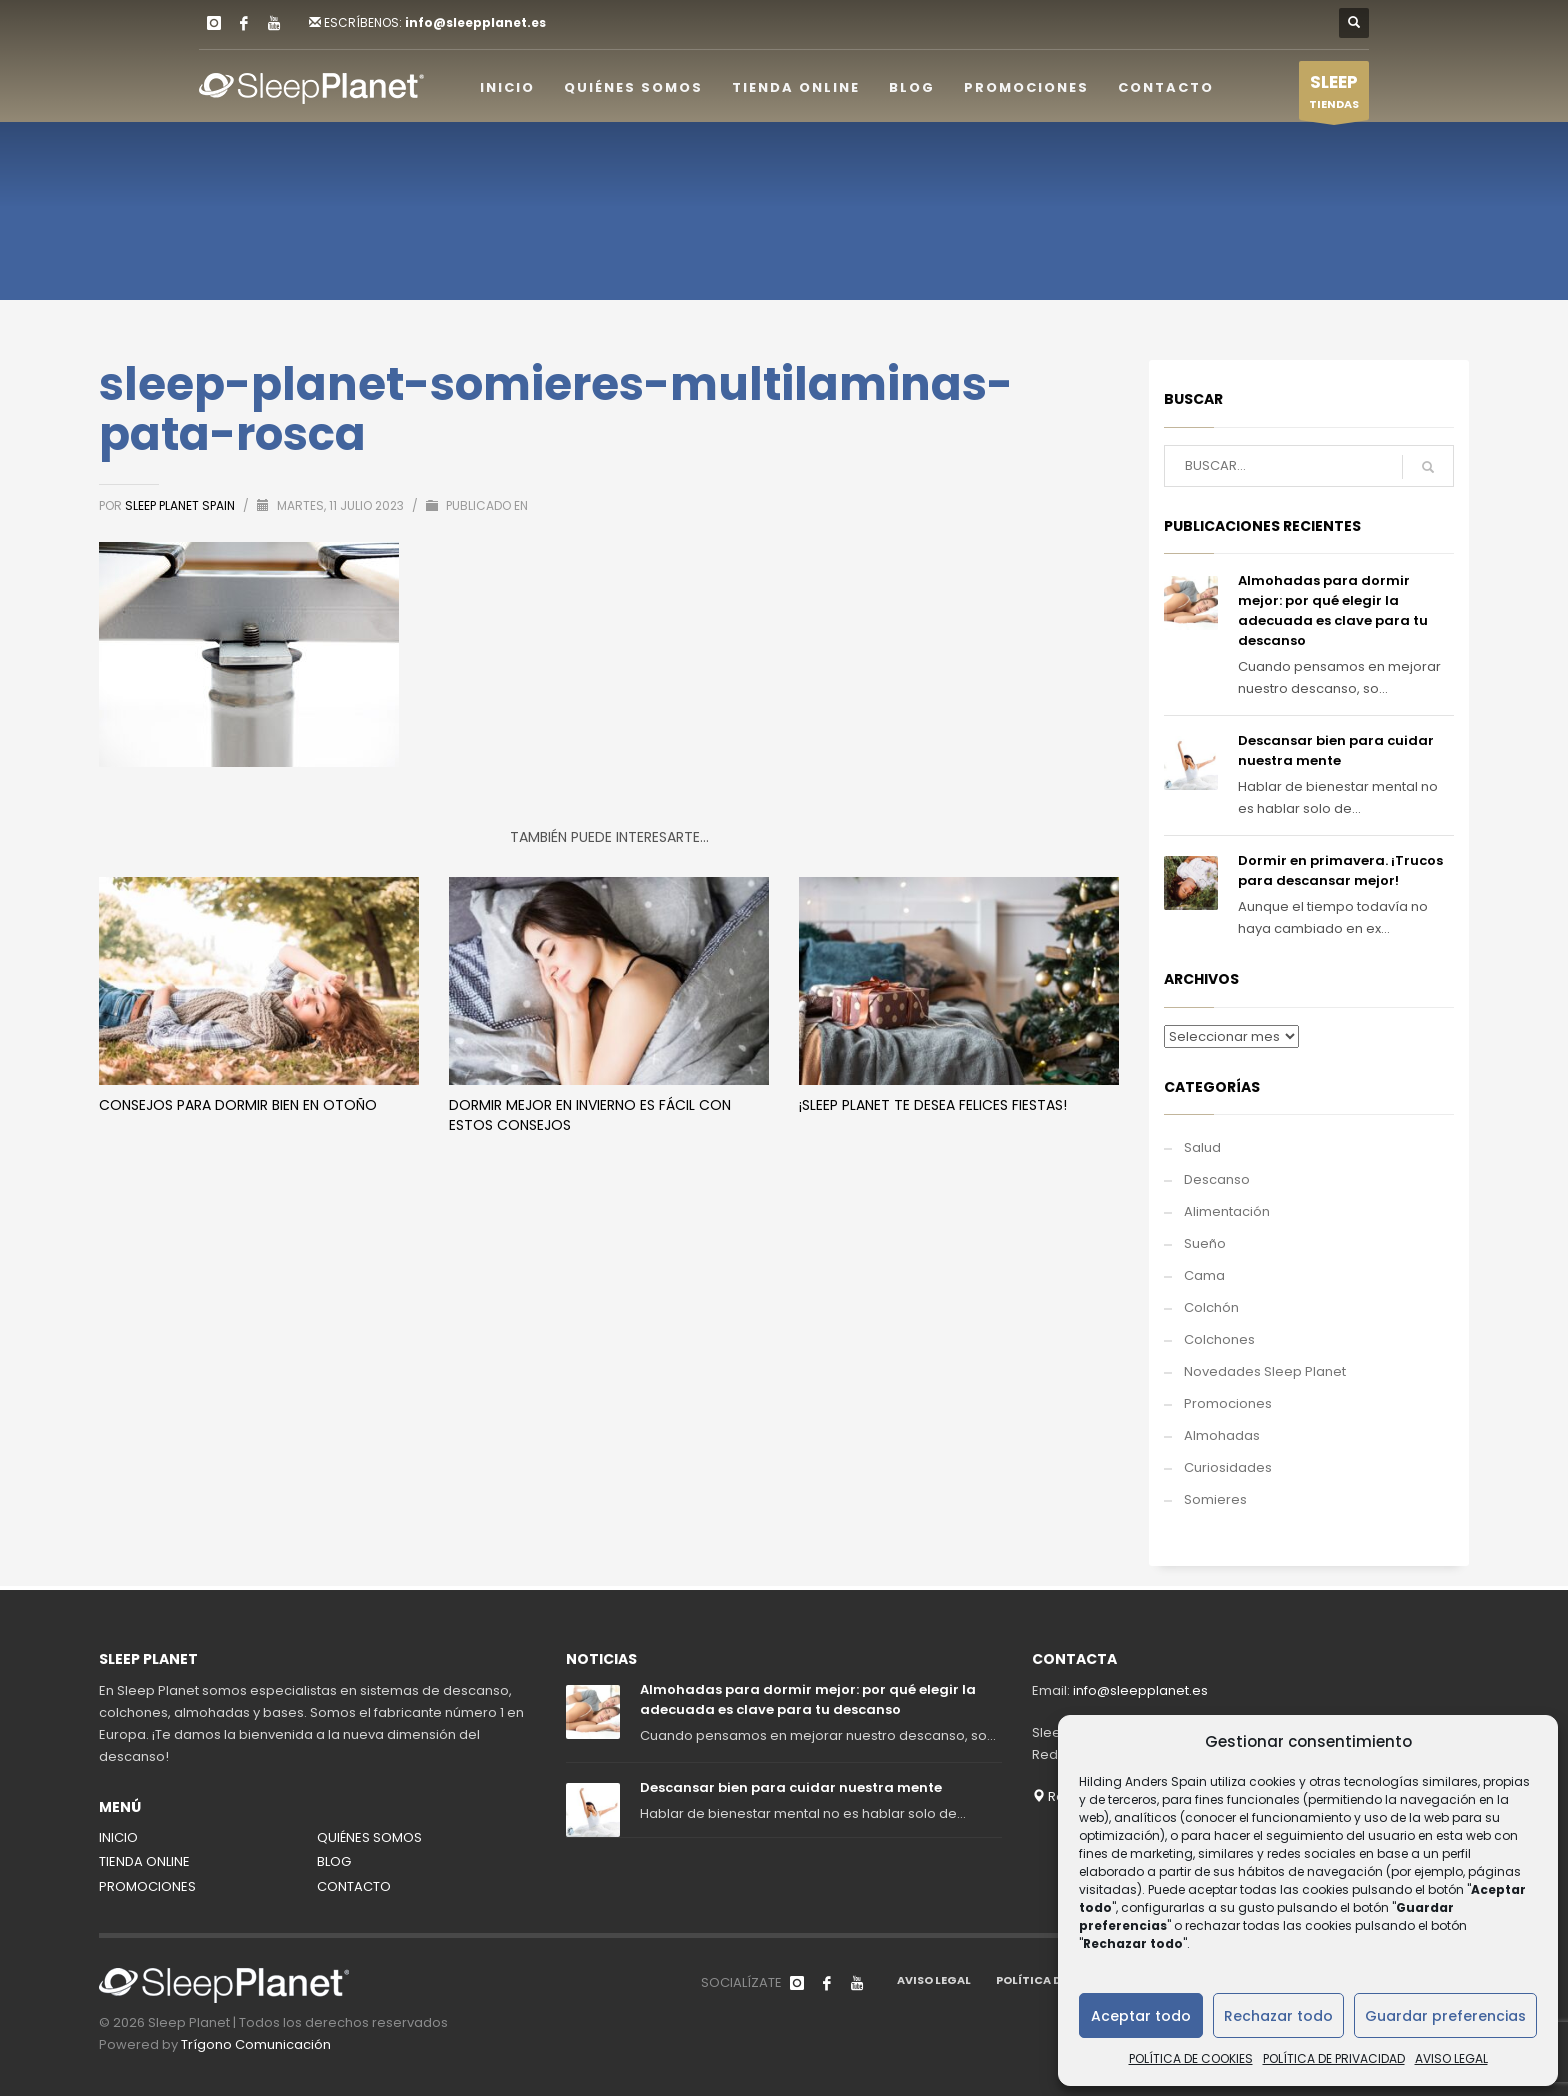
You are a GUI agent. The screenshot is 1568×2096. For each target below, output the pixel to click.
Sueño (1205, 1243)
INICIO (118, 1837)
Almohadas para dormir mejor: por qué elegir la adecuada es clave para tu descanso (1333, 610)
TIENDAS (1334, 95)
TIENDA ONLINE (144, 1861)
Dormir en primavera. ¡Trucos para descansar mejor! (1340, 870)
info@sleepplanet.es (475, 22)
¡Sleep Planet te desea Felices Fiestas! (933, 1105)
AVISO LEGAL (1451, 2058)
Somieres (1215, 1499)
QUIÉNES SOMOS (369, 1837)
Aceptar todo (1141, 2016)
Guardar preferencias (1445, 2016)
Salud (1202, 1147)
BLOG (334, 1861)
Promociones (1228, 1403)
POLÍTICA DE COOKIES (1191, 2058)
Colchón (1211, 1307)
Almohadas (1222, 1435)
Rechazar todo (1278, 2016)
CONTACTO (354, 1886)
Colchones (1219, 1339)
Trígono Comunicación (256, 2044)
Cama (1204, 1275)
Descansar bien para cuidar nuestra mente (1336, 750)
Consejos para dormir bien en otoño (238, 1105)
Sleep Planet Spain (181, 505)
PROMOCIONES (147, 1886)
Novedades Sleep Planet (1265, 1371)
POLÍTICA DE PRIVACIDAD (1334, 2058)
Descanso (1217, 1179)
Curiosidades (1228, 1467)
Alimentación (1227, 1211)
